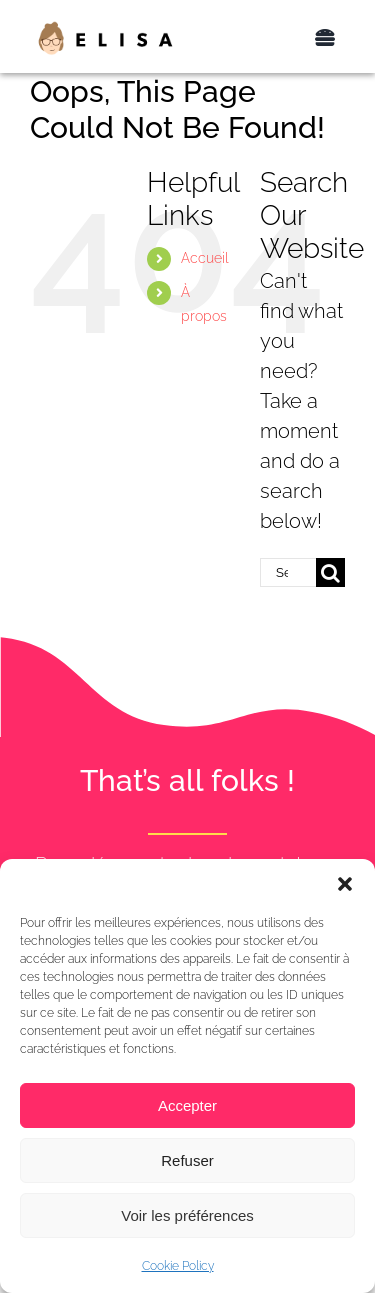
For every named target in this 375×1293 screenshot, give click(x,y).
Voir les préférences (187, 1215)
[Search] (330, 572)
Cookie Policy (178, 1266)
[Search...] (288, 572)
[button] (345, 884)
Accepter (187, 1105)
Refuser (187, 1160)
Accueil (205, 258)
